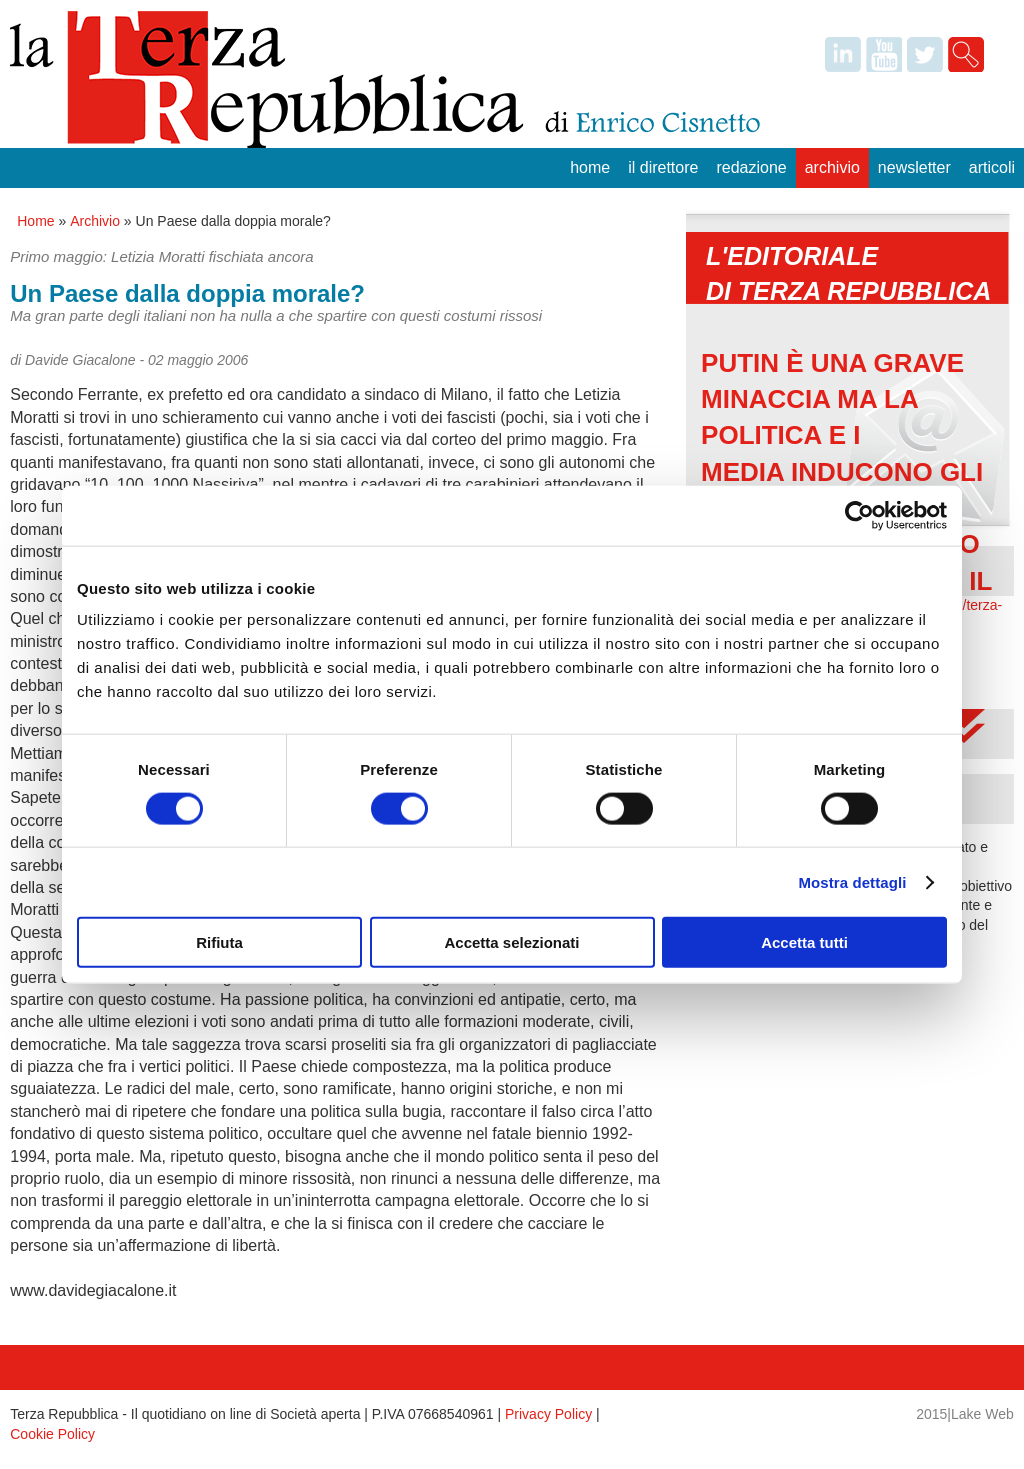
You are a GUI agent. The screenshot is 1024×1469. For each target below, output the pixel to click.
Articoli (992, 167)
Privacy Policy (548, 1414)
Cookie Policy (52, 1434)
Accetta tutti (804, 942)
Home (590, 167)
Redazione (751, 167)
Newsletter (914, 167)
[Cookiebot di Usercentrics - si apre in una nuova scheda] (859, 515)
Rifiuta (219, 942)
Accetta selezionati (511, 942)
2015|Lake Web (965, 1414)
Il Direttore (663, 167)
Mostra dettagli (852, 881)
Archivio (832, 167)
